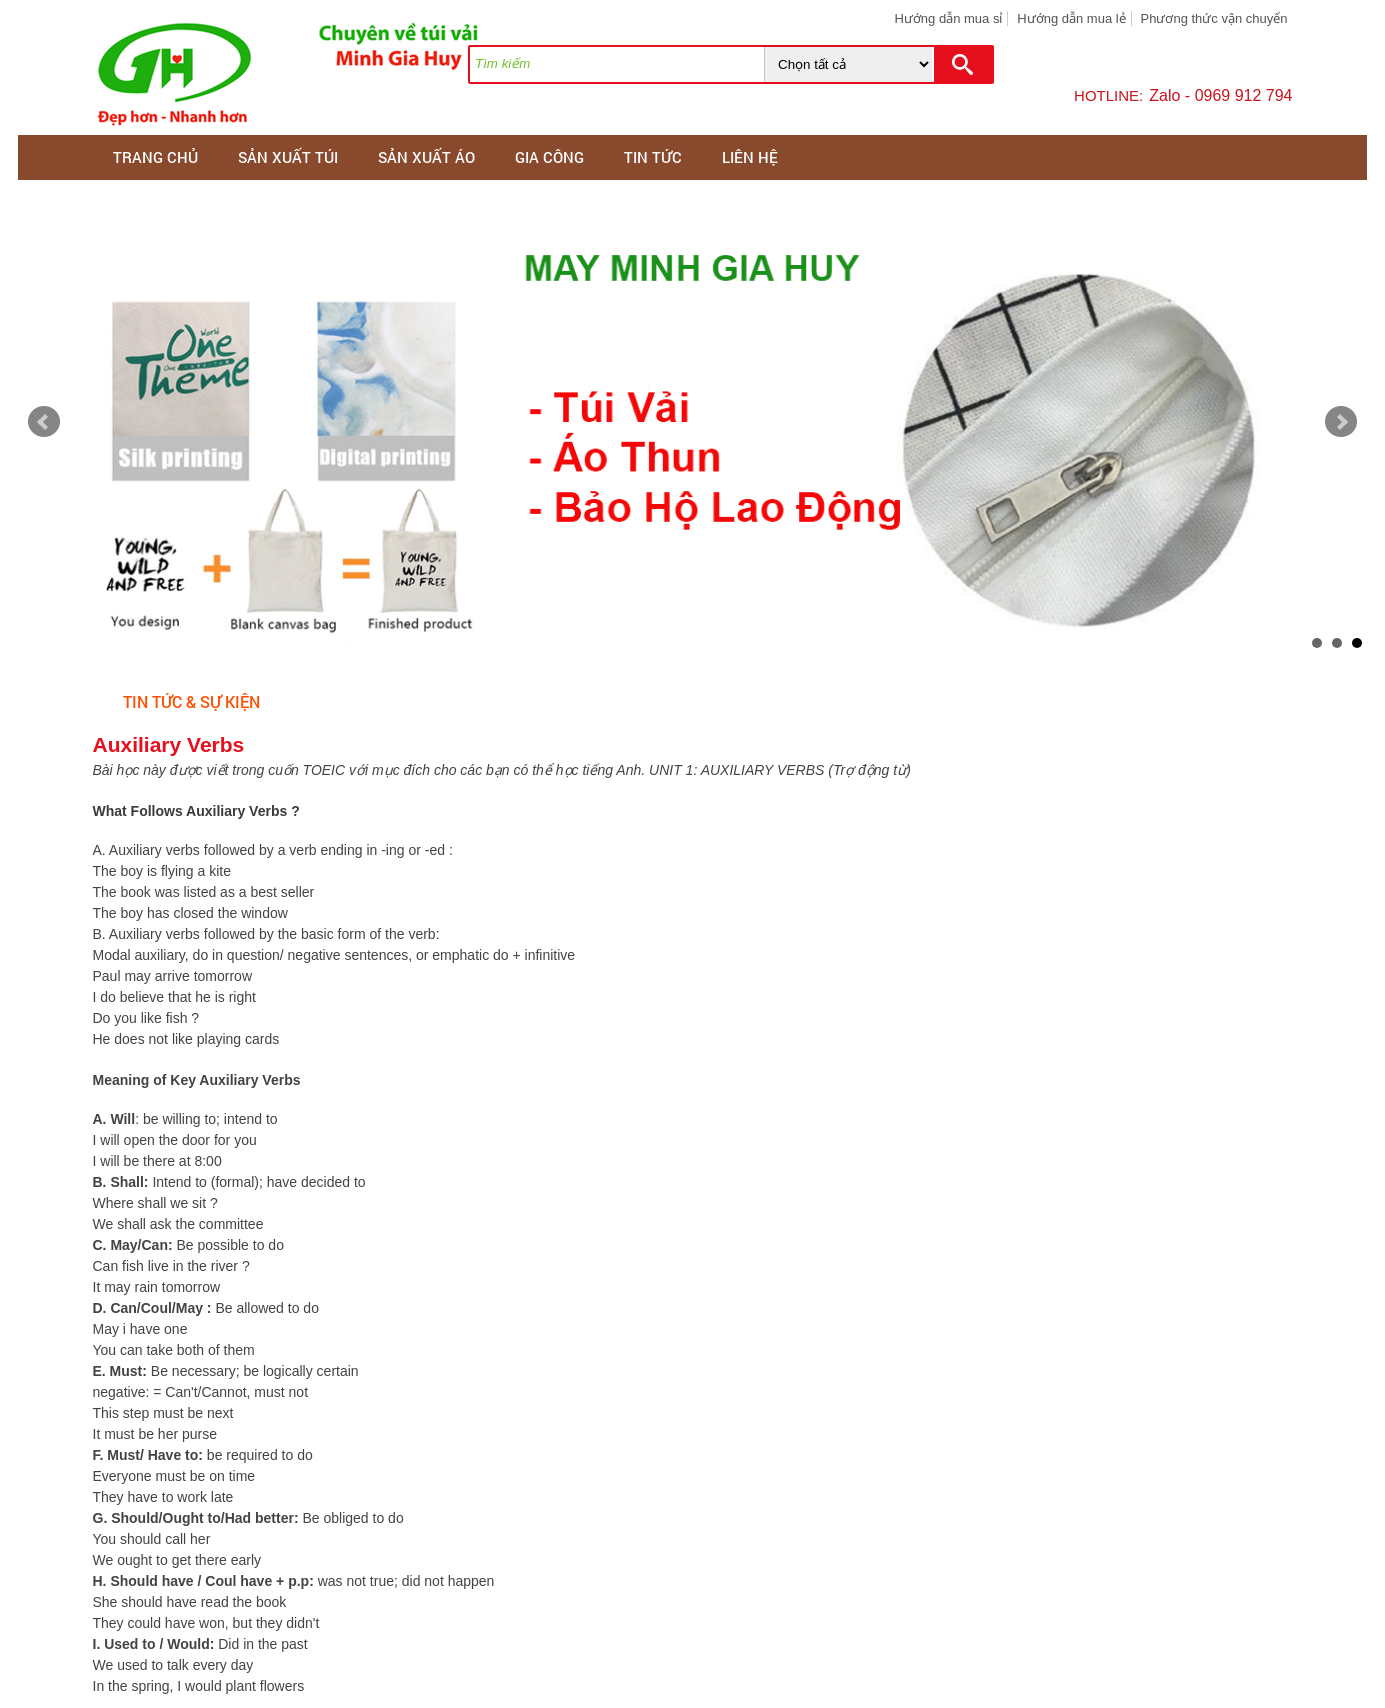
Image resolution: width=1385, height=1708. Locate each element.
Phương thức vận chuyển (1214, 18)
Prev (44, 422)
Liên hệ (750, 157)
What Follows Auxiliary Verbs (192, 811)
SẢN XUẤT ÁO (426, 157)
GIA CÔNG (549, 157)
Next (1341, 422)
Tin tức (653, 157)
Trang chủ (155, 157)
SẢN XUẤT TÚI (288, 157)
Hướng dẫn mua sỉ (948, 18)
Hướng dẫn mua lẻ (1071, 18)
